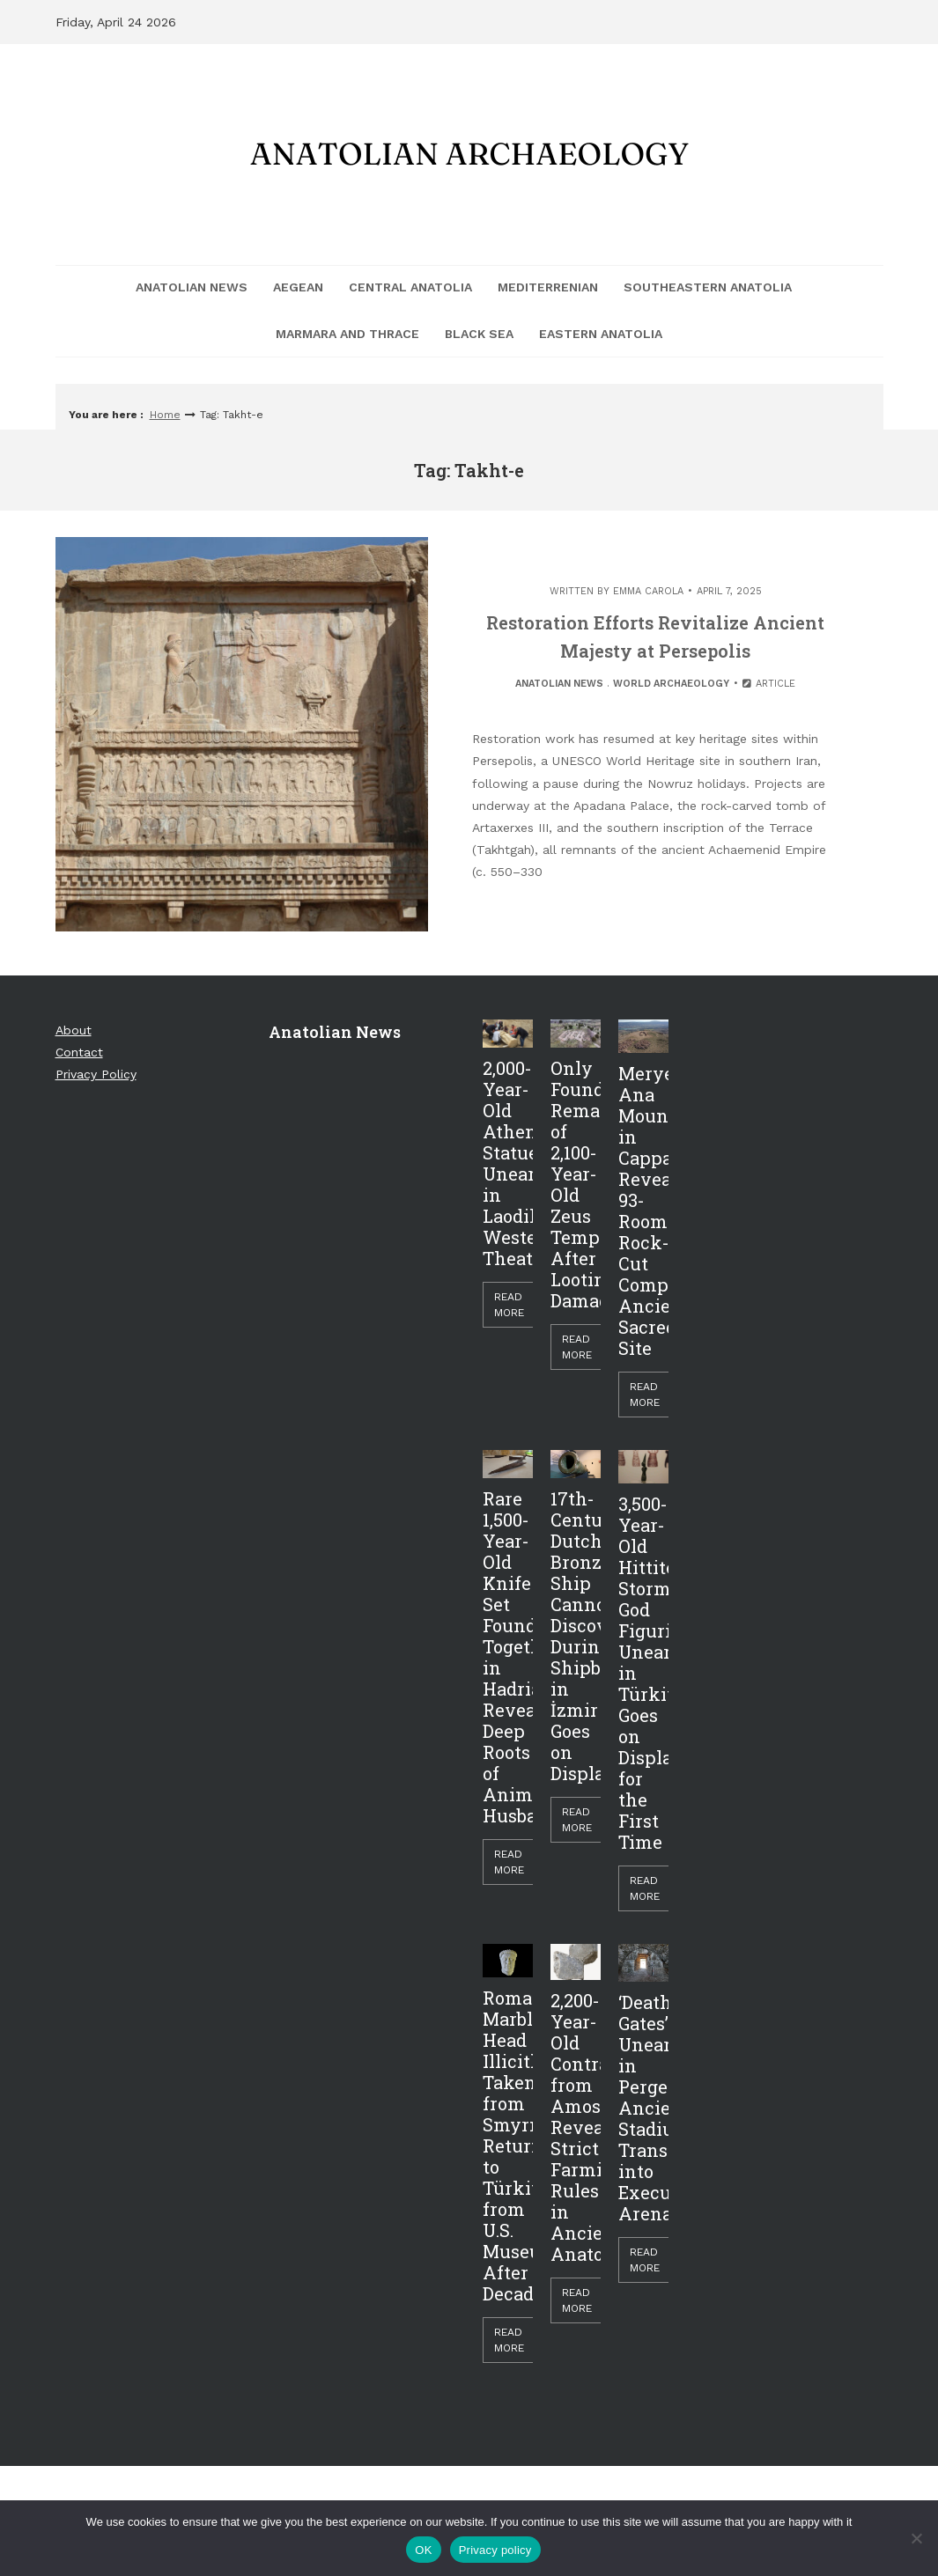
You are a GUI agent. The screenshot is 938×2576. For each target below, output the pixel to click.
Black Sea (479, 334)
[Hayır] (916, 2538)
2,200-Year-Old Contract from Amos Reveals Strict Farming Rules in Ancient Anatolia (575, 2127)
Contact (79, 1052)
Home (165, 414)
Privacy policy (495, 2550)
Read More (509, 1305)
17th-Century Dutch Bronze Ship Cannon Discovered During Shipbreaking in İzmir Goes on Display (575, 1636)
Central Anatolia (410, 287)
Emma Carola (648, 591)
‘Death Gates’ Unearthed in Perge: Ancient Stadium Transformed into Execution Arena (643, 2107)
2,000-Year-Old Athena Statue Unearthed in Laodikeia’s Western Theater (508, 1163)
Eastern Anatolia (600, 334)
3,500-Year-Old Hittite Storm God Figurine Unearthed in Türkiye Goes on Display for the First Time (643, 1672)
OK (423, 2550)
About (73, 1030)
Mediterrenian (548, 287)
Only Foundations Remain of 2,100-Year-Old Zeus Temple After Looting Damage (575, 1184)
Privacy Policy (96, 1074)
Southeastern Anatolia (708, 287)
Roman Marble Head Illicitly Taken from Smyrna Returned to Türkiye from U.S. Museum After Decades (508, 2145)
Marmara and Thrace (347, 334)
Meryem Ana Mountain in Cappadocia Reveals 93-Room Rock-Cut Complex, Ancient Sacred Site (643, 1210)
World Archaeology (671, 683)
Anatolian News (191, 287)
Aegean (298, 287)
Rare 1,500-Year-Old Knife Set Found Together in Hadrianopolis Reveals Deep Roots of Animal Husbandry (508, 1657)
